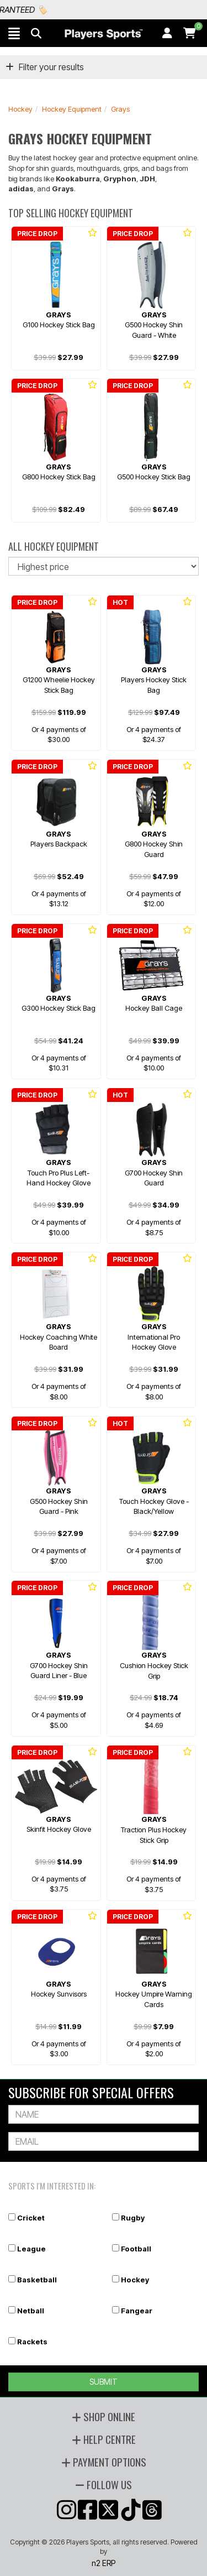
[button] (14, 33)
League (31, 2248)
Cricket (31, 2217)
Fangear (136, 2310)
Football (136, 2248)
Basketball (37, 2279)
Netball (30, 2310)
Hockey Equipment (72, 108)
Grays (120, 108)
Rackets (32, 2341)
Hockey (20, 108)
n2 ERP (103, 2563)
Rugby (133, 2217)
